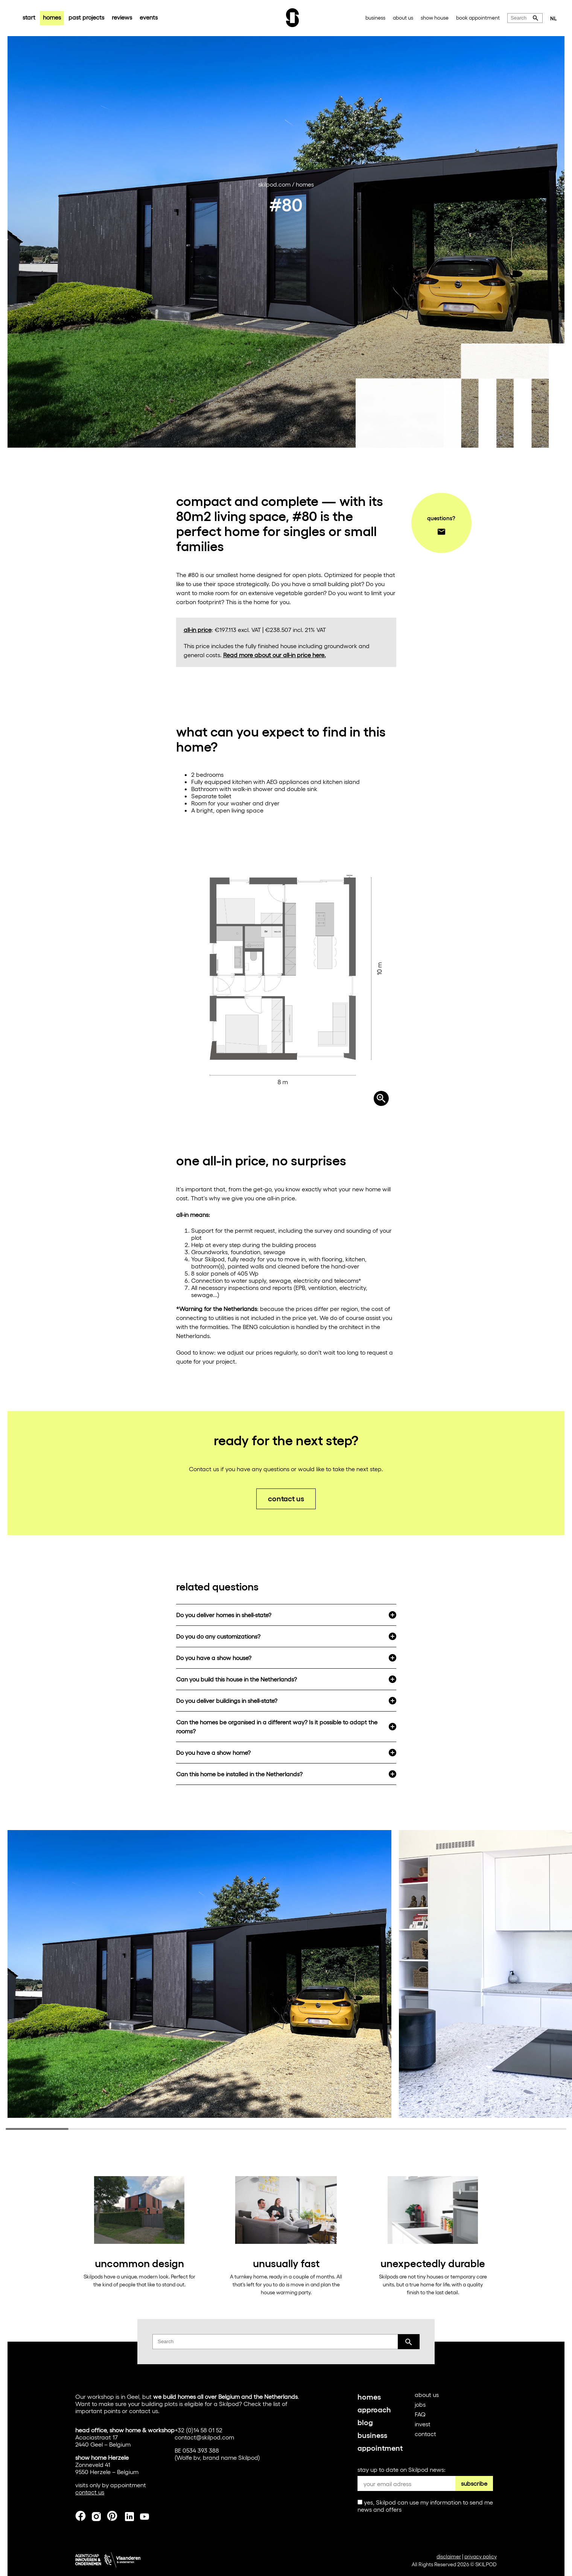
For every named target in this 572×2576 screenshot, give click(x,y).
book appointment (478, 17)
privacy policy (480, 2556)
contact (425, 2433)
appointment (380, 2447)
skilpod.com (274, 184)
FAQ (420, 2414)
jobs (420, 2404)
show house (435, 17)
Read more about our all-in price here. (274, 654)
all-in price (197, 629)
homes (52, 17)
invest (423, 2423)
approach (374, 2408)
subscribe (474, 2483)
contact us (286, 1497)
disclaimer (449, 2556)
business (375, 17)
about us (403, 17)
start (29, 17)
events (149, 17)
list (276, 2403)
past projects (86, 17)
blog (365, 2421)
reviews (122, 17)
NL (553, 18)
